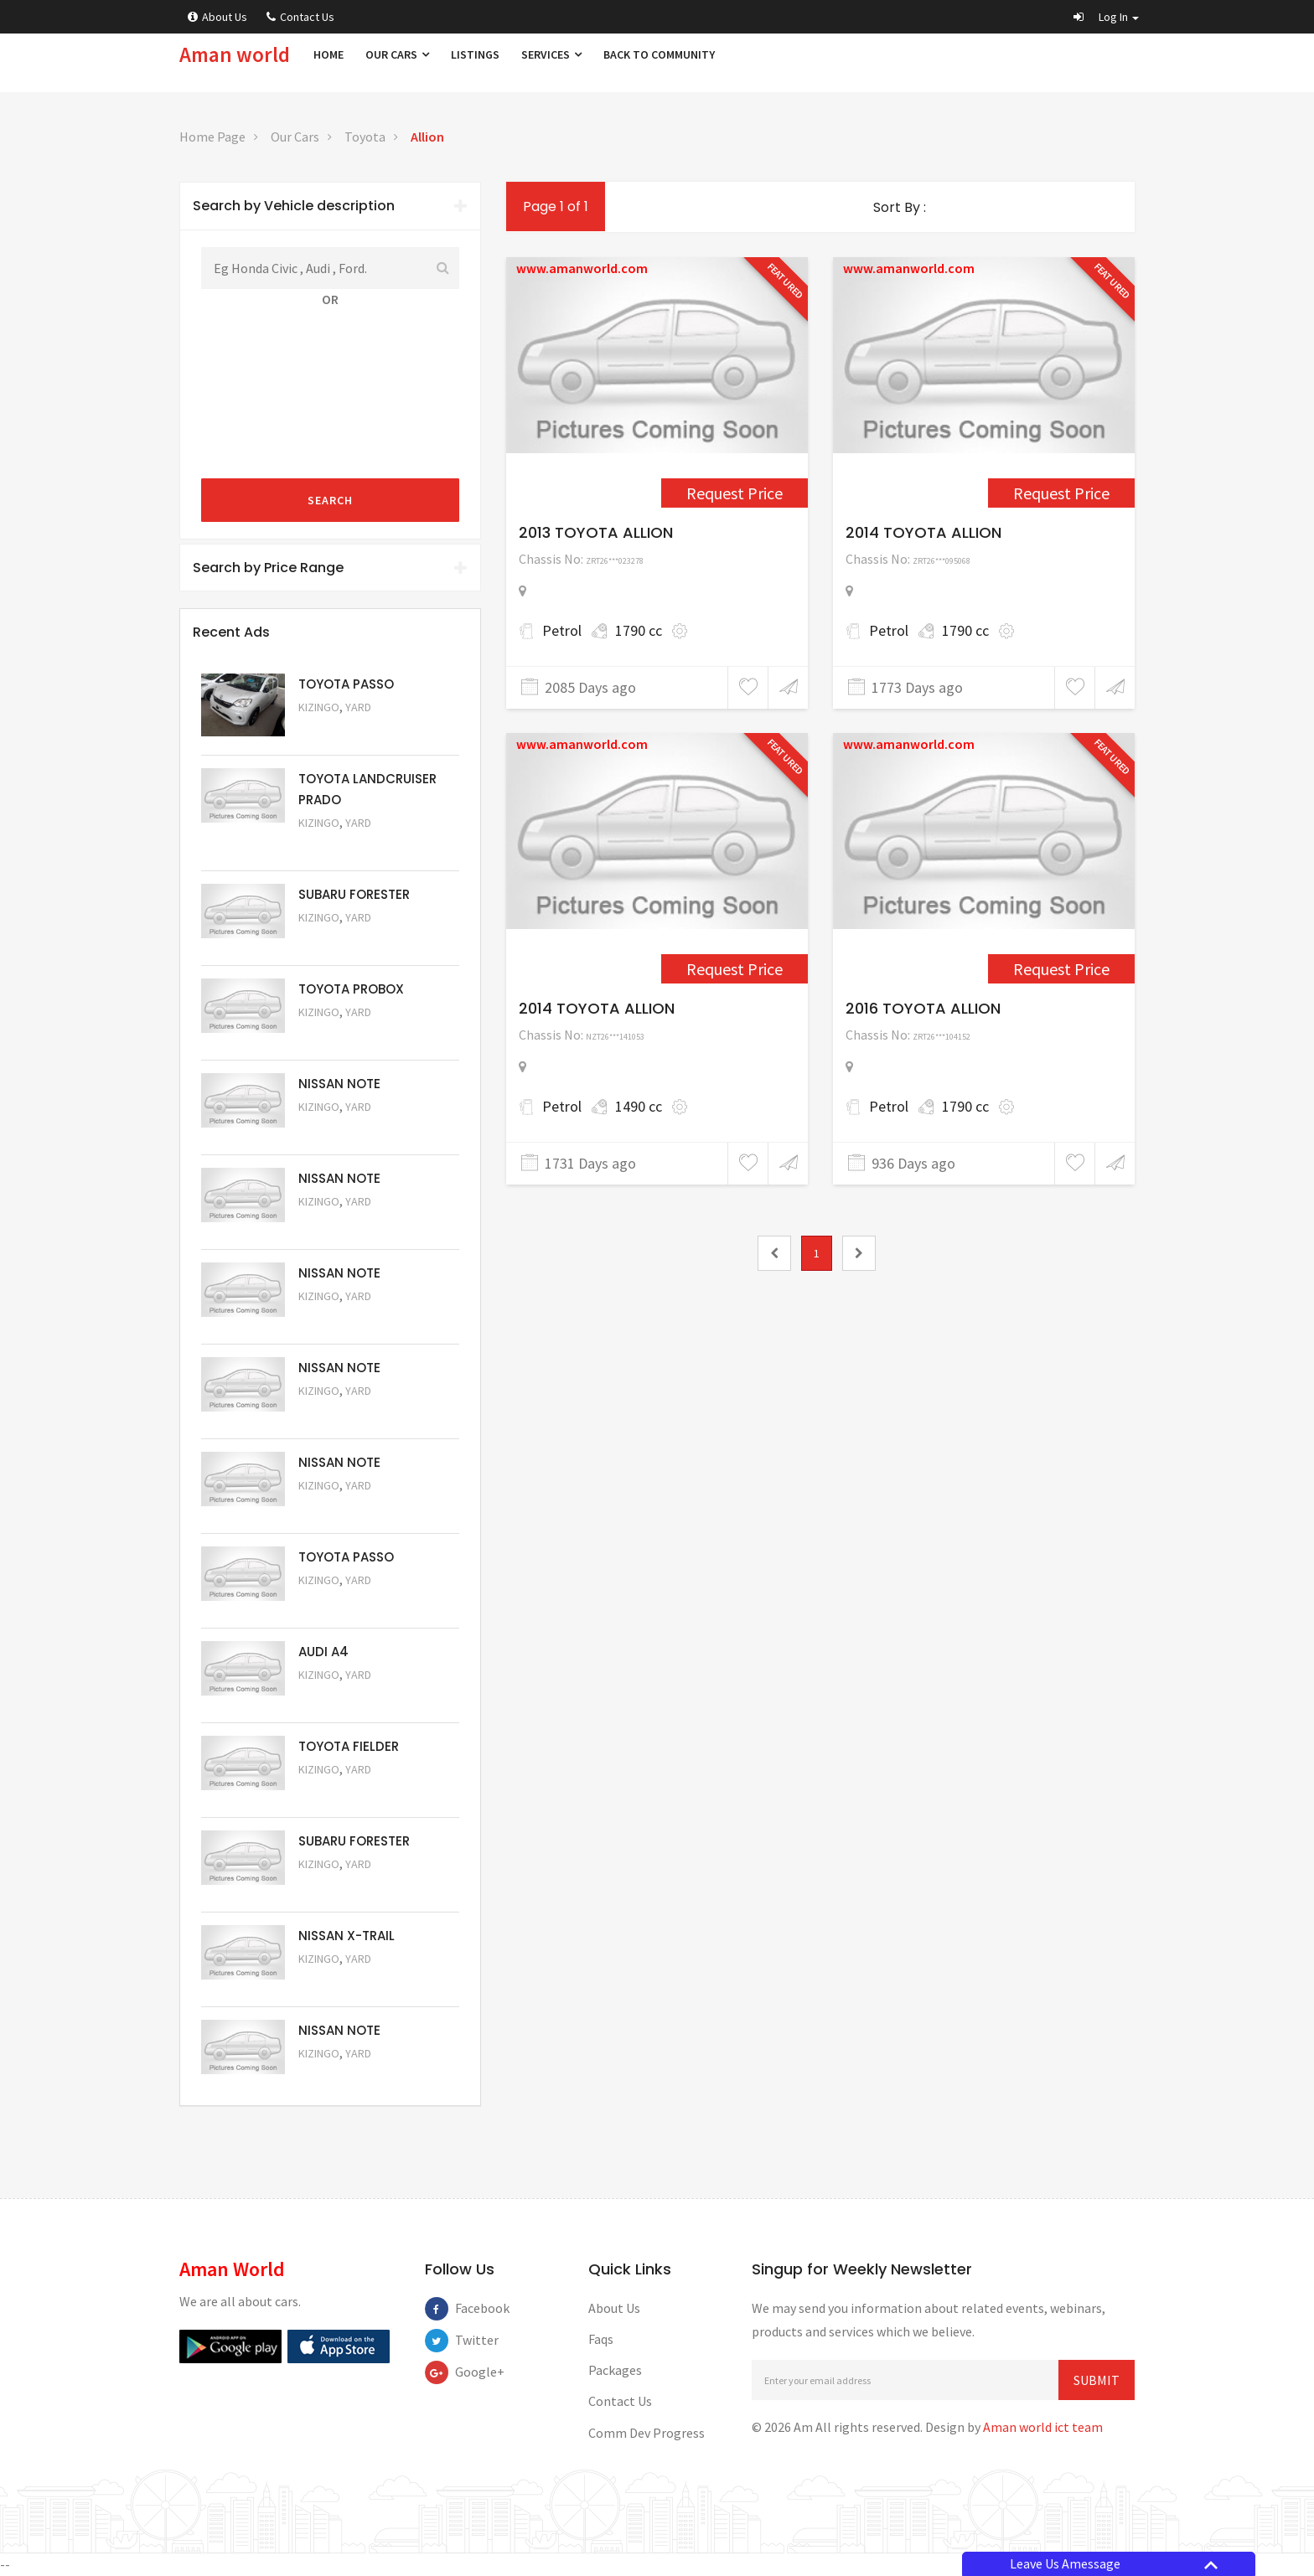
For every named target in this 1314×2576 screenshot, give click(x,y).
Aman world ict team (1043, 2427)
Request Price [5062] (343, 1035)
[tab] (330, 206)
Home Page (212, 136)
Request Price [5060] (343, 1224)
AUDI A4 (323, 1651)
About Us (217, 16)
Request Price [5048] (343, 845)
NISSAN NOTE (339, 1083)
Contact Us (300, 16)
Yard (358, 707)
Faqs (600, 2339)
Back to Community (659, 54)
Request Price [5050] (343, 2076)
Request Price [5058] (343, 1413)
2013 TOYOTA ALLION (596, 532)
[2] (859, 1253)
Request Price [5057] (343, 1508)
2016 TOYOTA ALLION (923, 1008)
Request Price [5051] (343, 940)
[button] (1106, 16)
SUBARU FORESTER (354, 894)
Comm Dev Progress (646, 2432)
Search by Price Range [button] (330, 567)
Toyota (364, 136)
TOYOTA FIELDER (348, 1746)
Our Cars (397, 54)
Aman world (234, 54)
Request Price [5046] (1061, 968)
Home (328, 54)
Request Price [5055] (343, 1697)
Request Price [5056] (343, 1603)
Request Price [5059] (343, 1319)
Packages (615, 2370)
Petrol (562, 630)
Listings (475, 54)
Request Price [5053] (343, 1887)
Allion (427, 136)
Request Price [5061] (343, 1129)
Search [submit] (330, 500)
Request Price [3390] (734, 968)
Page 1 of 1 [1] (555, 206)
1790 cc (638, 630)
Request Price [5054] (343, 1792)
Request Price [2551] (734, 493)
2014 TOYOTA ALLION (923, 532)
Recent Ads (231, 632)
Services (551, 54)
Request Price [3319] (1061, 493)
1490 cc (638, 1106)
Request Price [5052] (343, 1981)
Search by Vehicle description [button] (330, 205)
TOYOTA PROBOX (351, 989)
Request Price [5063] (343, 730)
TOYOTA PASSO (346, 684)
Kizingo (318, 707)
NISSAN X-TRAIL (346, 1935)
